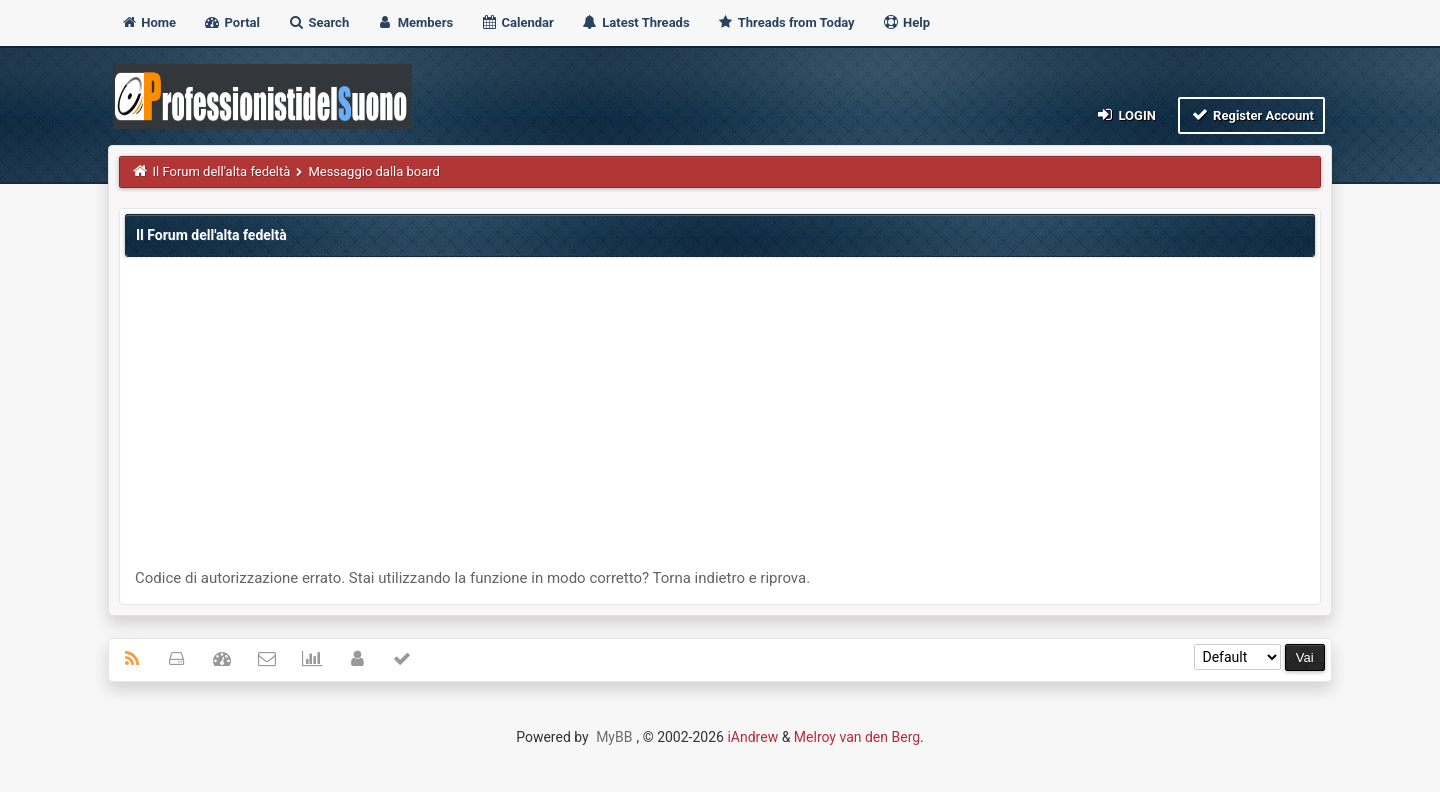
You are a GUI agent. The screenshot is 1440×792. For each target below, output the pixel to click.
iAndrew (752, 737)
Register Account (1251, 114)
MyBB (614, 737)
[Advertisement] (720, 418)
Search (318, 22)
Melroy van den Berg (857, 737)
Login (1125, 114)
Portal (231, 22)
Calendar (516, 22)
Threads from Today (786, 22)
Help (906, 22)
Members (414, 22)
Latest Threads (635, 22)
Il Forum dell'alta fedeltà (222, 171)
